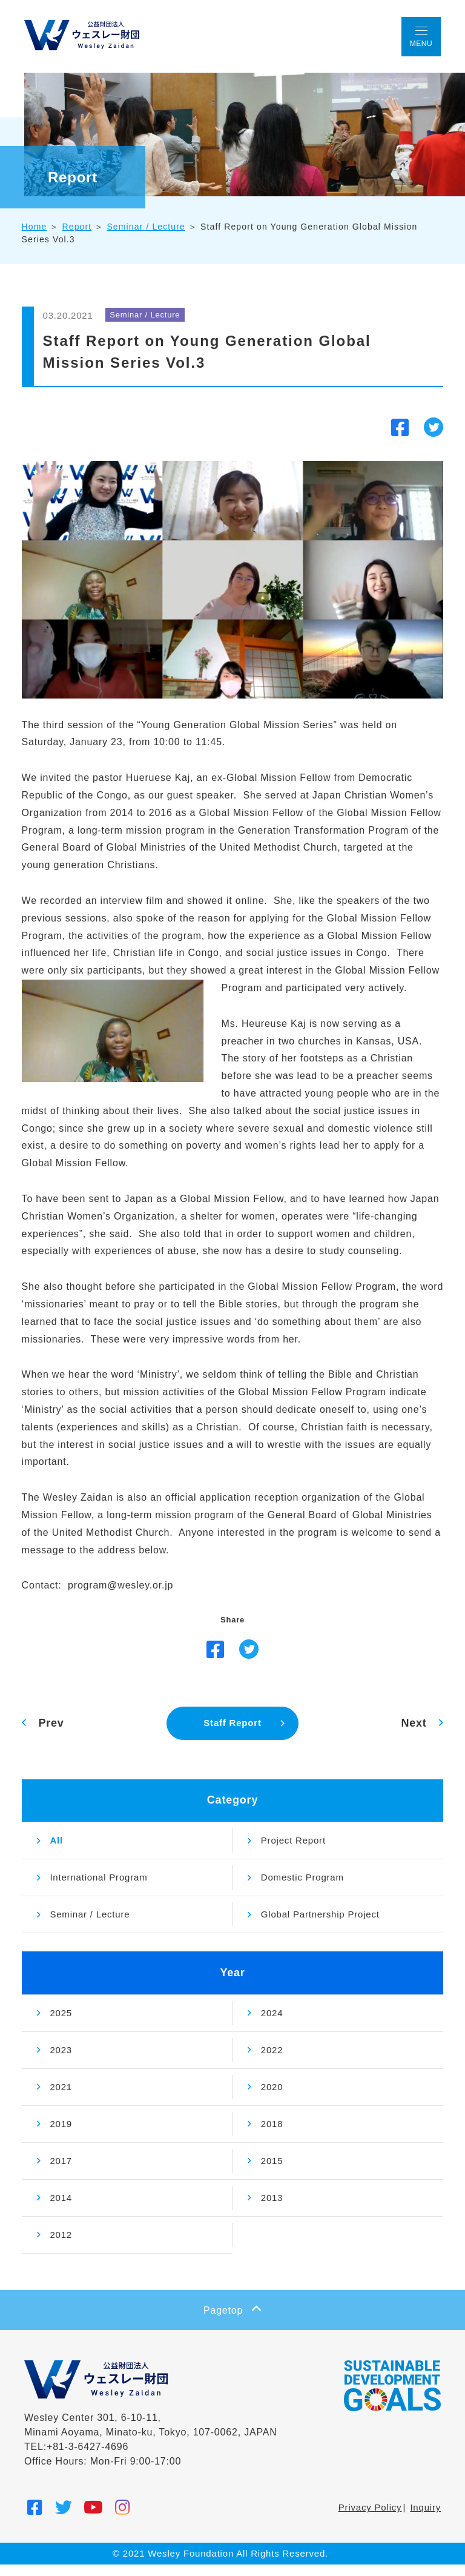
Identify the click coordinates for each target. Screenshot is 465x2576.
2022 (272, 2061)
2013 (272, 2209)
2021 (64, 2098)
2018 (272, 2135)
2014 (64, 2209)
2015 (272, 2172)
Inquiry (425, 2519)
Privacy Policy (370, 2519)
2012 (64, 2246)
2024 (272, 2024)
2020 (272, 2098)
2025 (64, 2024)
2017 (64, 2172)
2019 (64, 2135)
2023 (64, 2061)
